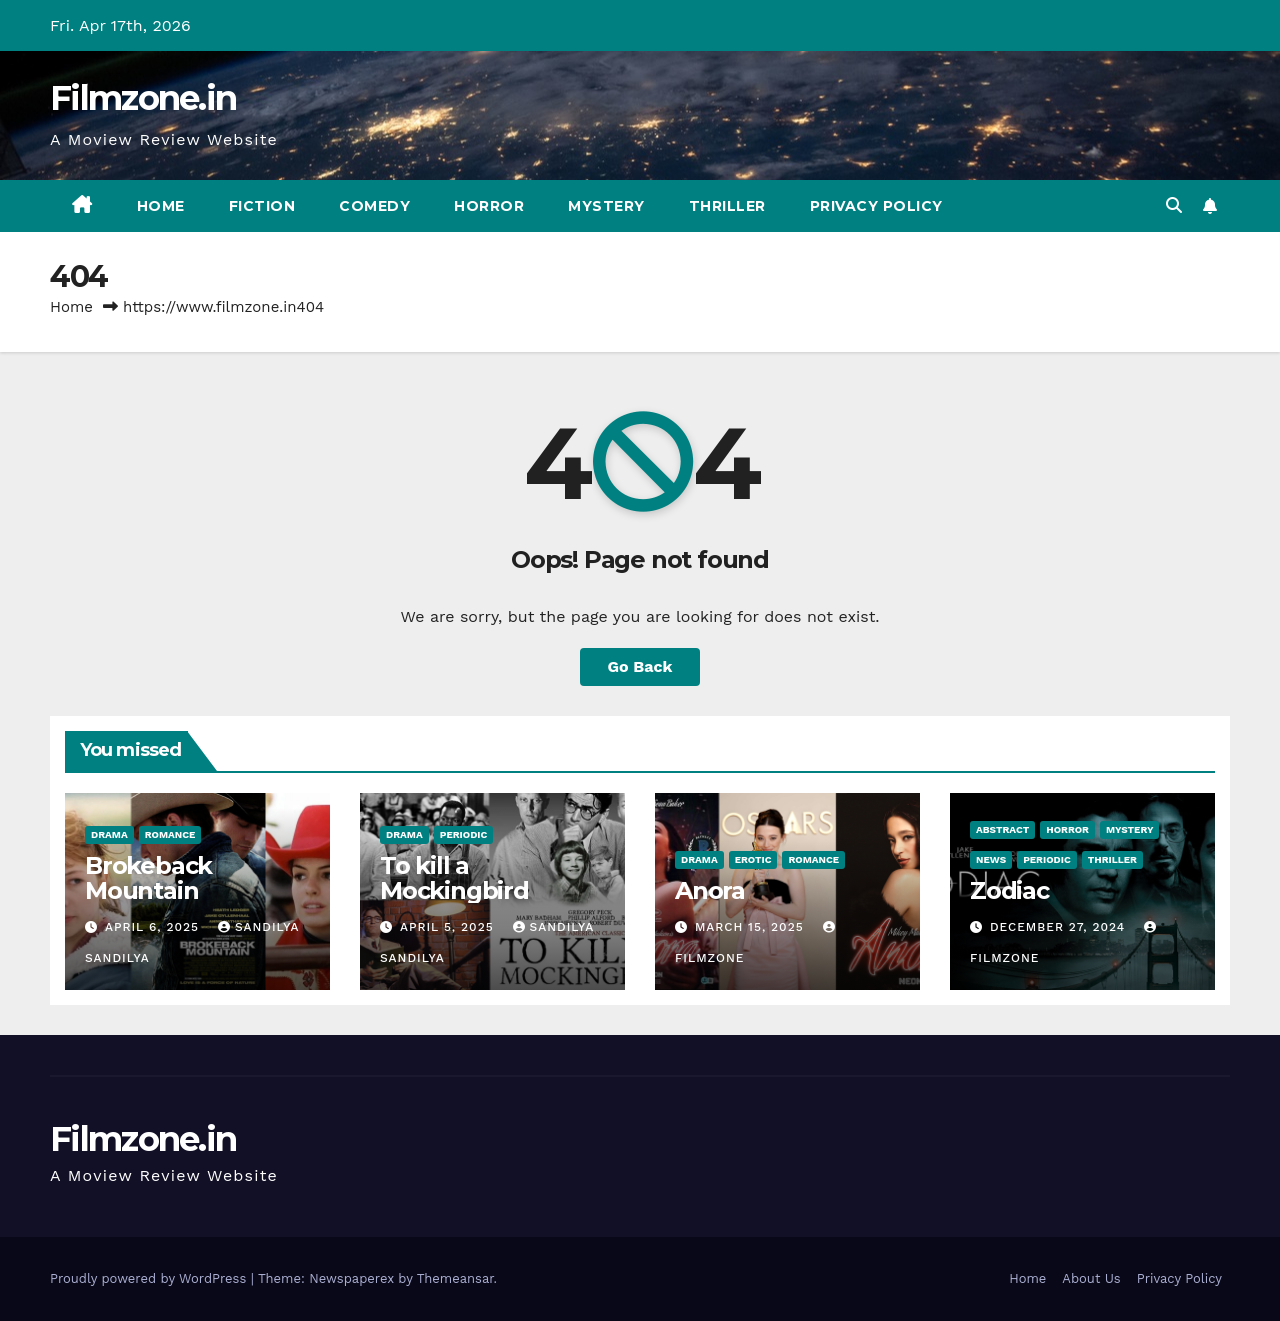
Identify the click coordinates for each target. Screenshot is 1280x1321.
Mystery (606, 206)
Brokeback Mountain (148, 878)
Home (161, 206)
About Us (1091, 1278)
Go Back (640, 666)
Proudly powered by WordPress (150, 1278)
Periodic (464, 834)
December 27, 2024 (1060, 927)
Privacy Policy (876, 206)
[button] (1174, 205)
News (991, 859)
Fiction (262, 206)
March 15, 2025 (752, 927)
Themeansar (455, 1278)
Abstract (1002, 829)
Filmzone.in (143, 98)
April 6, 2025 (154, 927)
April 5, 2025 (449, 927)
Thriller (727, 206)
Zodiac (1009, 890)
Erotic (753, 859)
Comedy (374, 206)
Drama (109, 834)
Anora (710, 890)
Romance (170, 834)
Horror (489, 206)
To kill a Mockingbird (454, 878)
